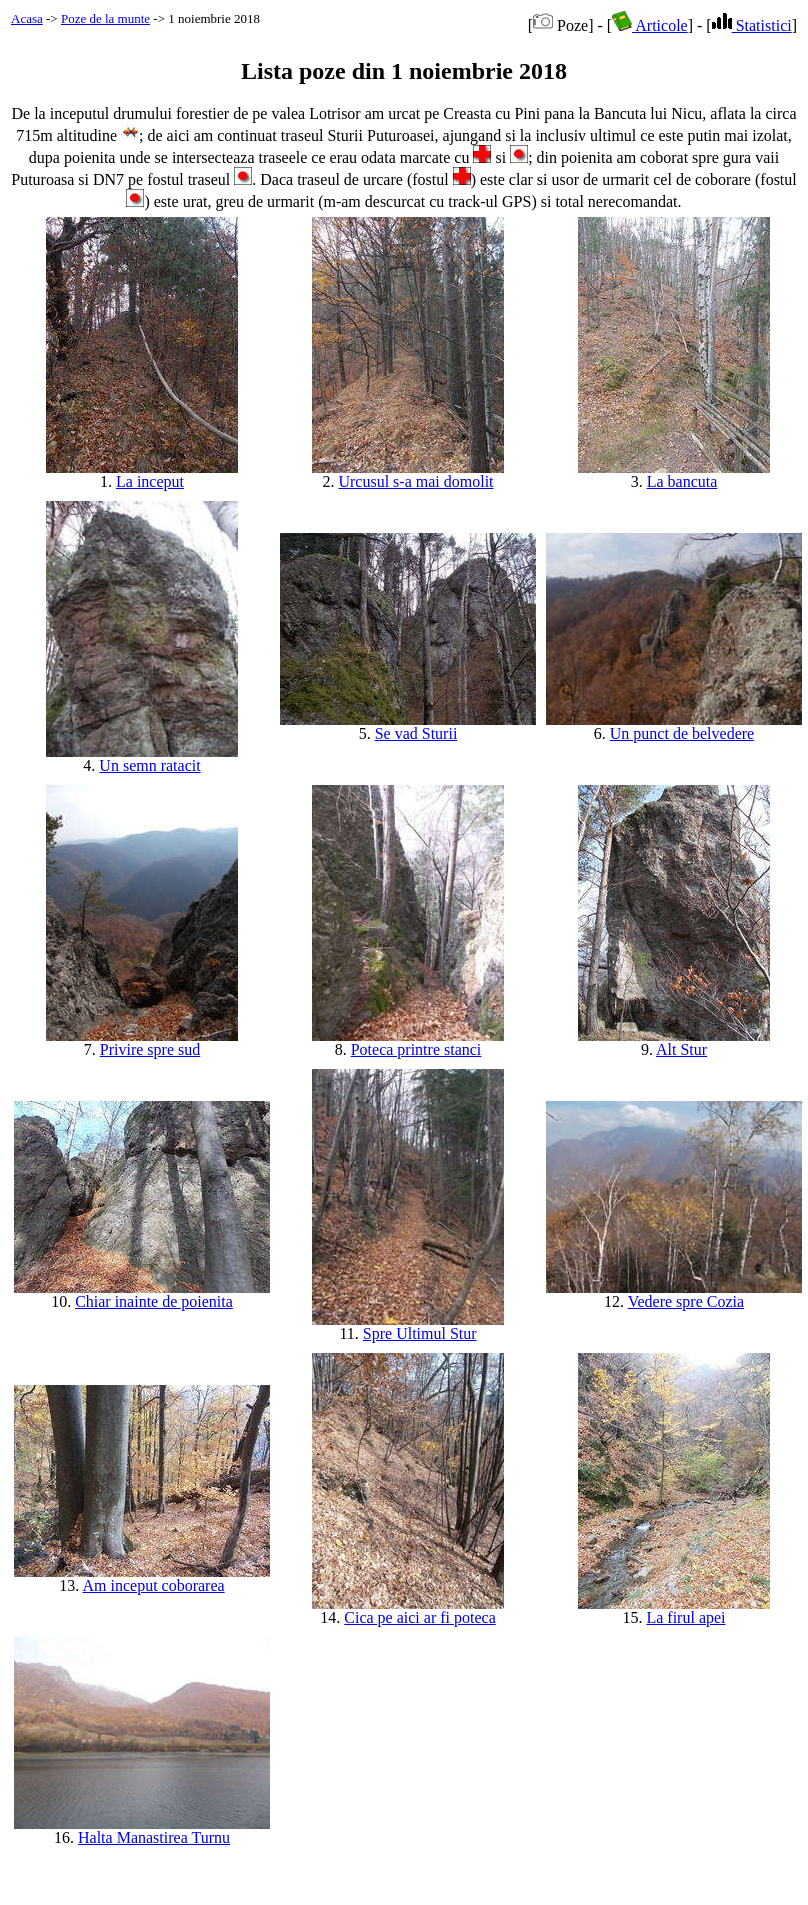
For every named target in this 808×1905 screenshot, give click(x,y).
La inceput (150, 481)
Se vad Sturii (416, 733)
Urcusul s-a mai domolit (415, 481)
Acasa (27, 18)
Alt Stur (681, 1049)
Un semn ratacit (149, 765)
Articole (650, 25)
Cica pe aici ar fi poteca (419, 1617)
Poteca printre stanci (416, 1049)
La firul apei (685, 1617)
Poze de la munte (105, 18)
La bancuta (682, 481)
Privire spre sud (150, 1049)
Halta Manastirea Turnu (154, 1837)
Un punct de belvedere (682, 733)
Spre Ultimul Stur (420, 1333)
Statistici (752, 25)
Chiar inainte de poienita (154, 1301)
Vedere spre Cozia (686, 1301)
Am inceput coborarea (153, 1585)
